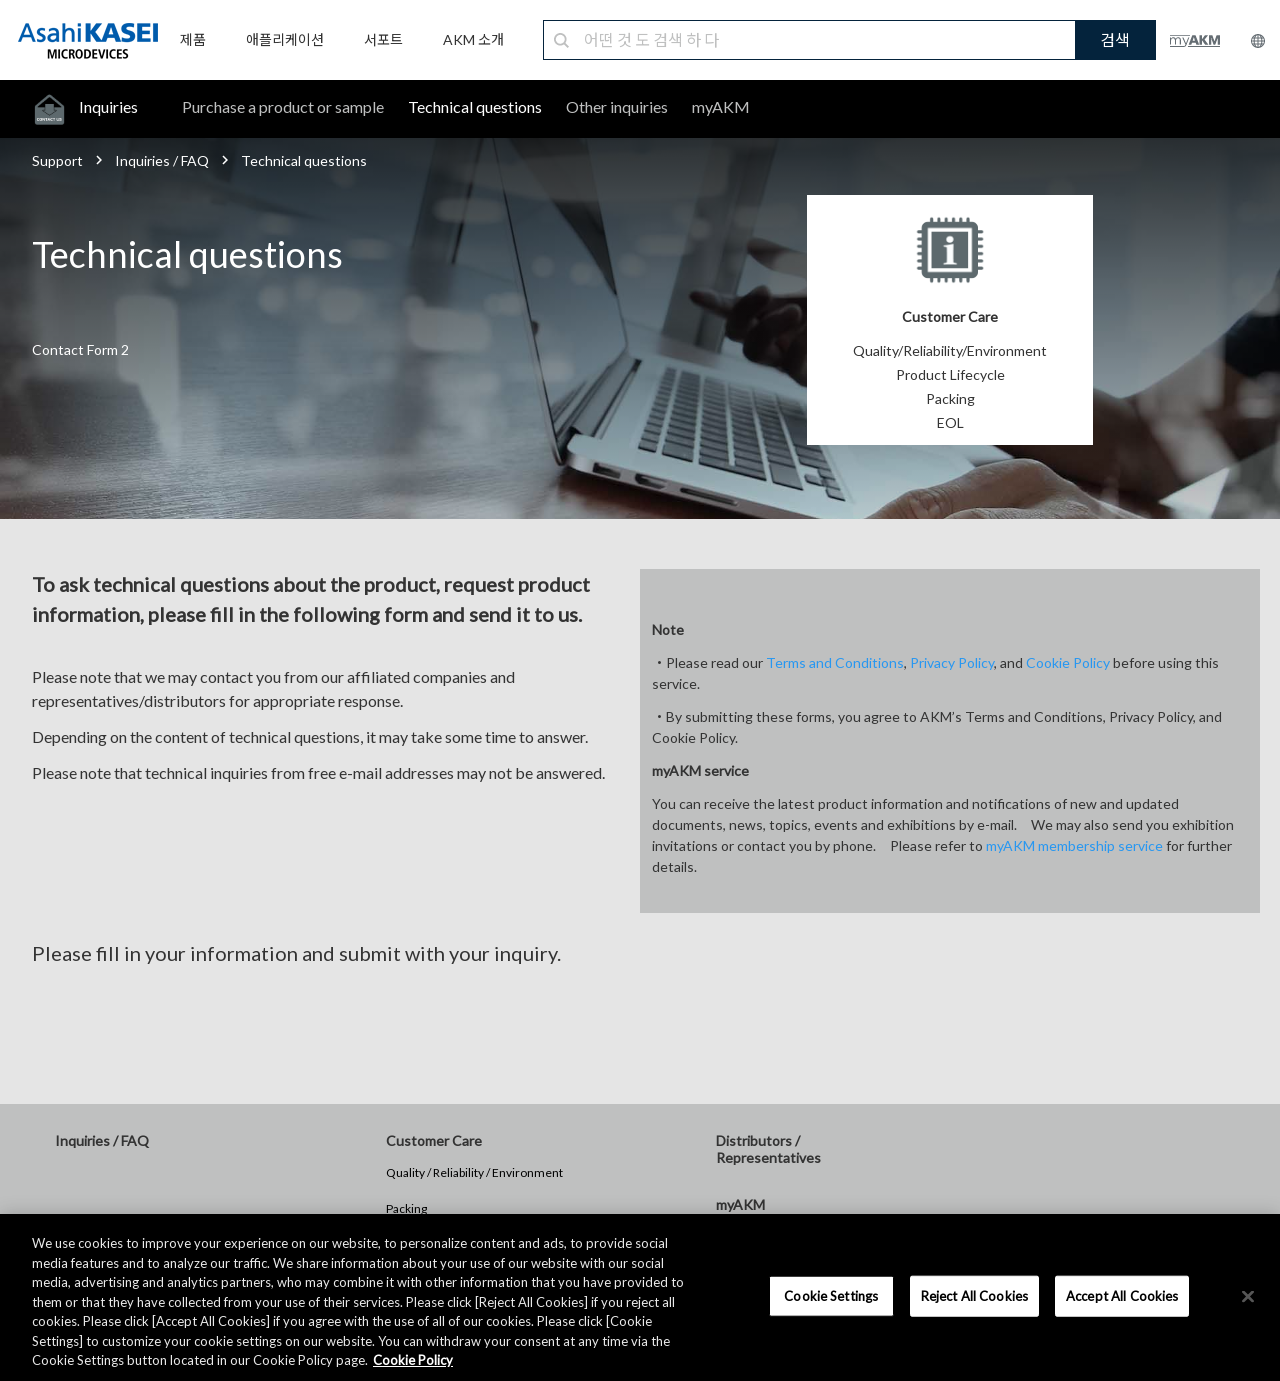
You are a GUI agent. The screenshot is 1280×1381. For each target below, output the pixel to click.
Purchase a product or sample (283, 106)
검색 (1115, 39)
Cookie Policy (1068, 662)
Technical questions (475, 106)
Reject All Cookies (974, 1295)
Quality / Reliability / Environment (474, 1172)
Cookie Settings (831, 1295)
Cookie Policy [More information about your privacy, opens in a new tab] (413, 1360)
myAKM (721, 106)
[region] (640, 1297)
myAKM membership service (1074, 845)
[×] (1248, 1296)
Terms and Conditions (835, 662)
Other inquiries (617, 106)
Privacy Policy (952, 662)
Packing (406, 1208)
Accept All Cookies (1122, 1295)
